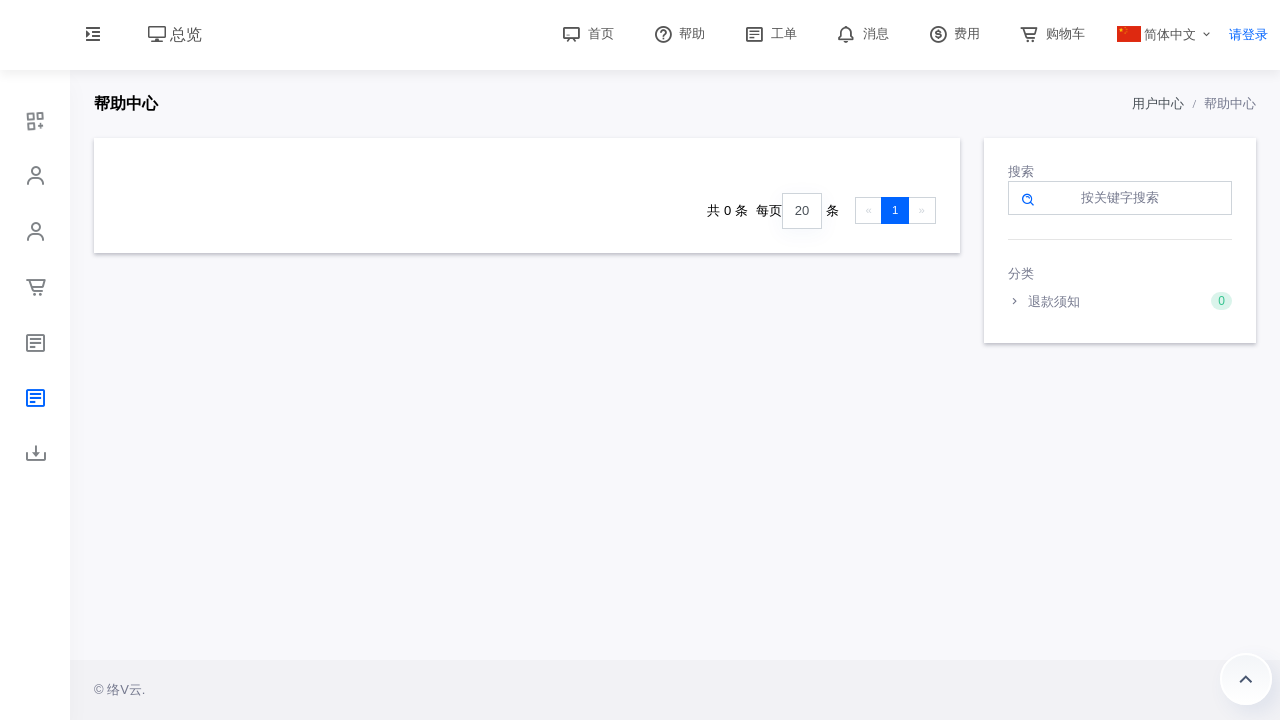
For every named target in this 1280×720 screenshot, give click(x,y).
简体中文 (1157, 34)
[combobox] (802, 211)
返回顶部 (1246, 679)
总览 (175, 34)
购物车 (1050, 33)
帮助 (678, 33)
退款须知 (1120, 301)
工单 (769, 33)
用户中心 (1158, 103)
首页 (586, 33)
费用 (953, 33)
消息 (861, 33)
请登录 (1248, 34)
